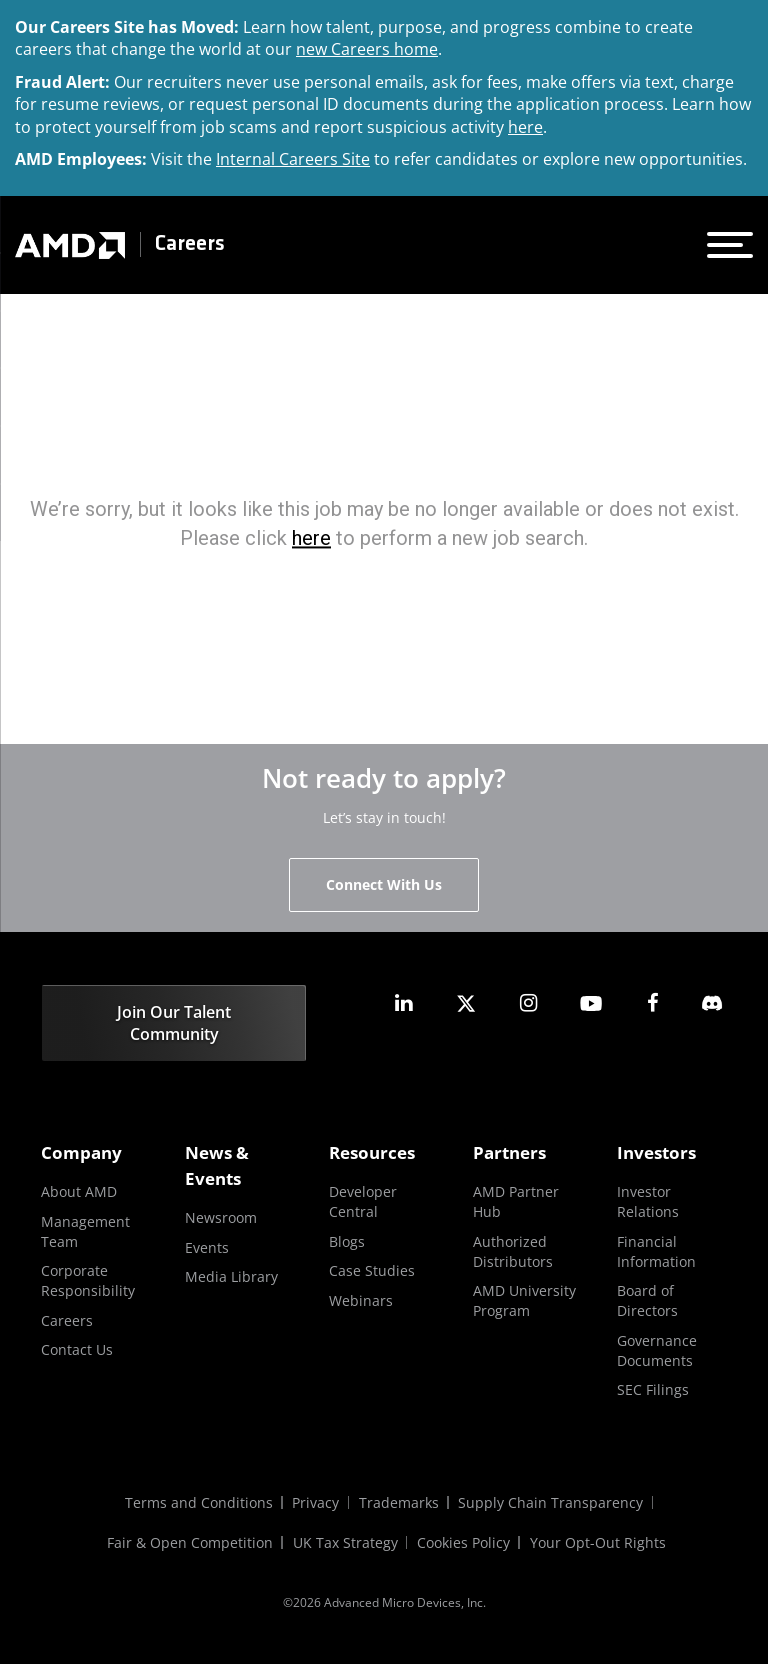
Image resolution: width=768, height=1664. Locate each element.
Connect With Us (384, 884)
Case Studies (372, 1270)
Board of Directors (647, 1300)
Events (207, 1247)
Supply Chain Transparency (551, 1502)
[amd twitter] (466, 1003)
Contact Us (77, 1349)
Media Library (231, 1276)
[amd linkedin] (404, 1003)
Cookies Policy (464, 1542)
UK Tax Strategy (345, 1542)
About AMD (79, 1191)
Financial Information (656, 1251)
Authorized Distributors (513, 1251)
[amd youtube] (591, 1003)
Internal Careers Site (293, 159)
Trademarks (399, 1502)
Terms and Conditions (198, 1502)
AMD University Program (524, 1300)
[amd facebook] (653, 1003)
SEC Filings (653, 1389)
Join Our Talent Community (174, 1023)
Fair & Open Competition (190, 1542)
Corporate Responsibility (88, 1280)
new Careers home (367, 49)
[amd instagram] (528, 1003)
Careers (190, 244)
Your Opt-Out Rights (599, 1542)
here (525, 127)
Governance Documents (657, 1350)
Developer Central (363, 1201)
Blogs (347, 1241)
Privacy (315, 1502)
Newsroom (221, 1217)
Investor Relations (648, 1201)
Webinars (361, 1300)
